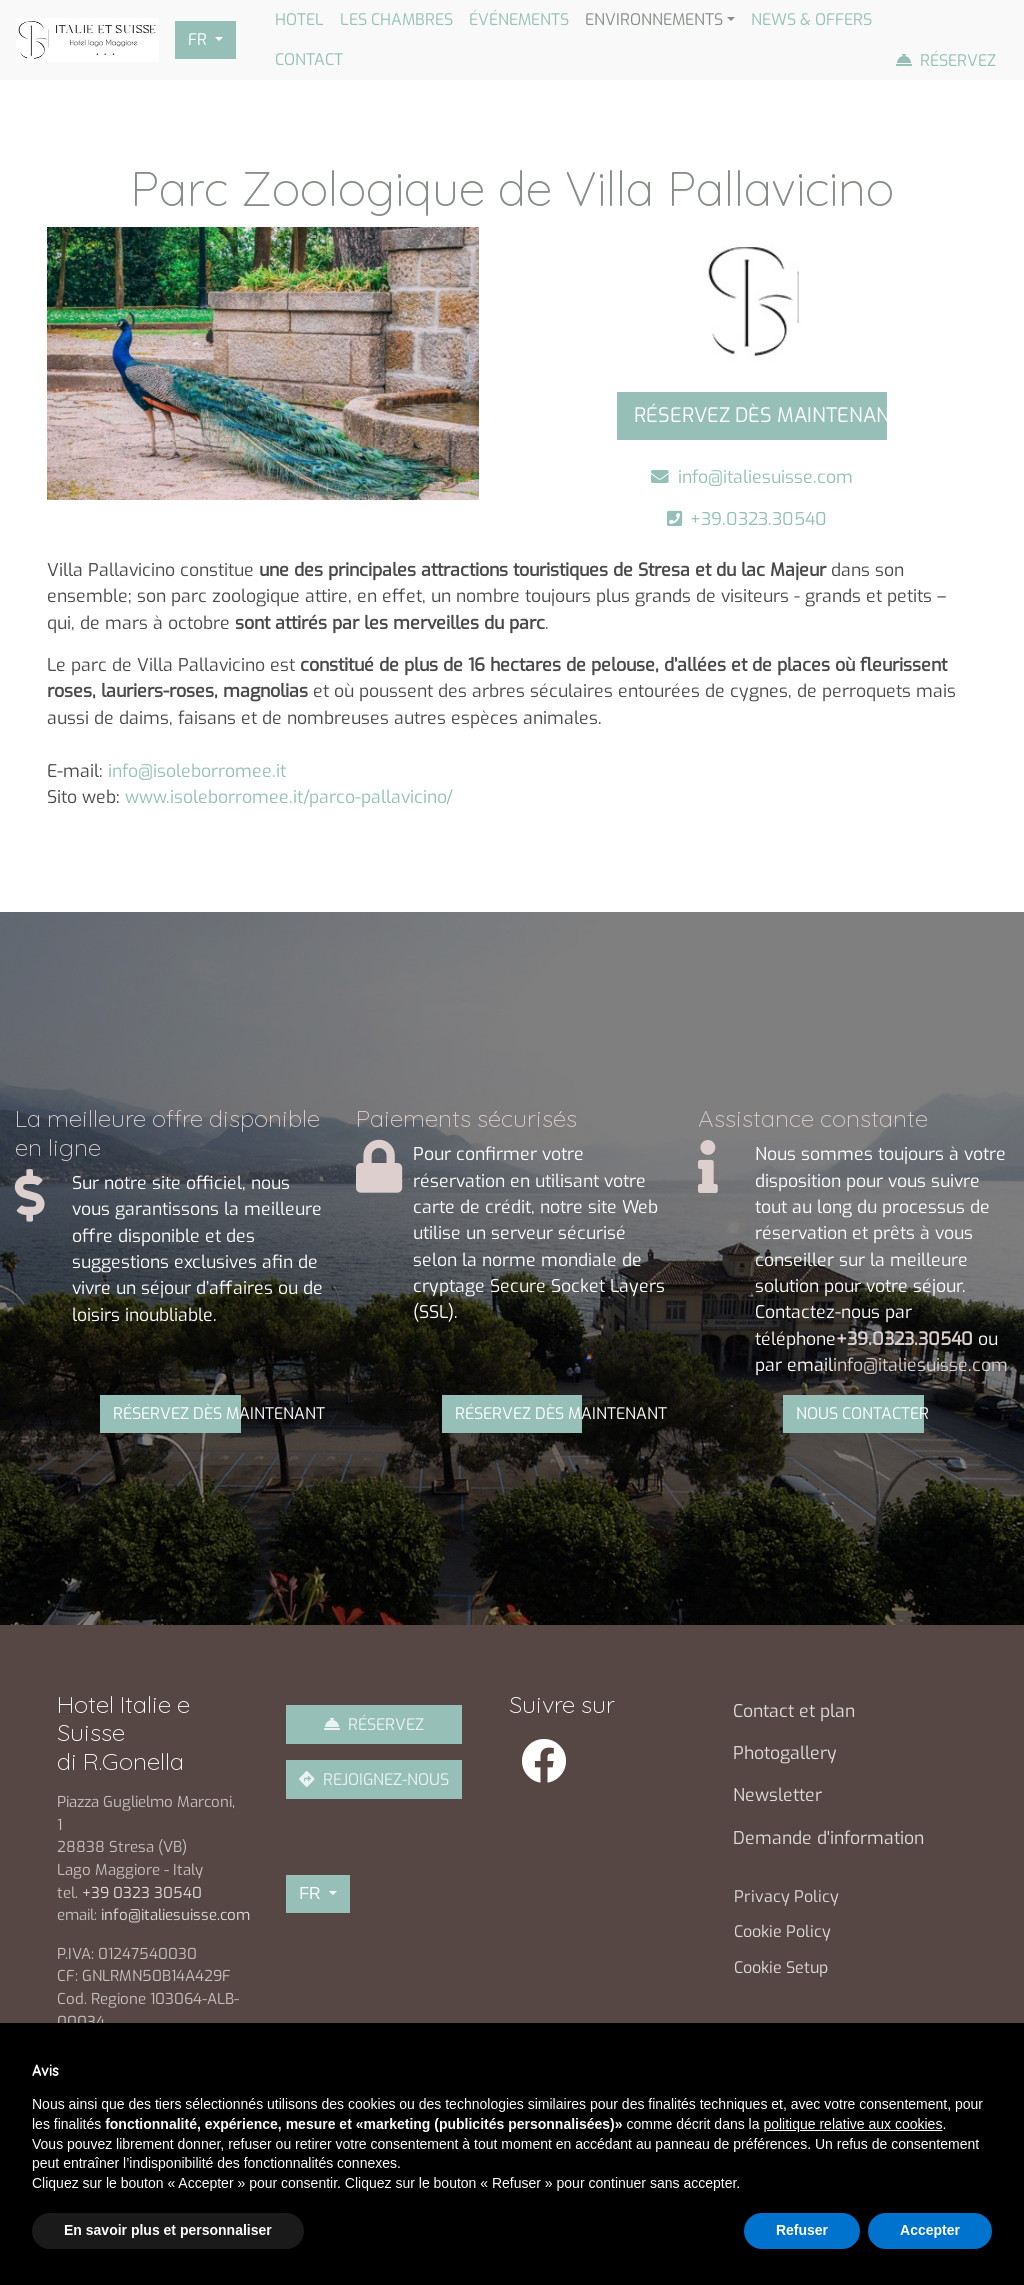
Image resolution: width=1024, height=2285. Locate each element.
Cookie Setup (781, 1967)
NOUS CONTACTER (860, 1413)
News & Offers (811, 19)
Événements (519, 19)
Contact (309, 59)
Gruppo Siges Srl (711, 2210)
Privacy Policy (786, 1896)
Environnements (654, 19)
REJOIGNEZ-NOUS (386, 1779)
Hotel (299, 19)
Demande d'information (828, 1838)
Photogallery (785, 1753)
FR (199, 39)
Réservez (958, 60)
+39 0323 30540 (144, 1893)
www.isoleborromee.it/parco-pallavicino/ (289, 797)
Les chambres (396, 19)
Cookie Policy (782, 1931)
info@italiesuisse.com (765, 477)
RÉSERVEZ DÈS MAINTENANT (177, 1413)
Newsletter (777, 1795)
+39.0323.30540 (763, 519)
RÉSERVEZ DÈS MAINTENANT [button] (760, 415)
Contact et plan (794, 1711)
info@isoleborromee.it (197, 771)
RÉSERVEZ (386, 1724)
